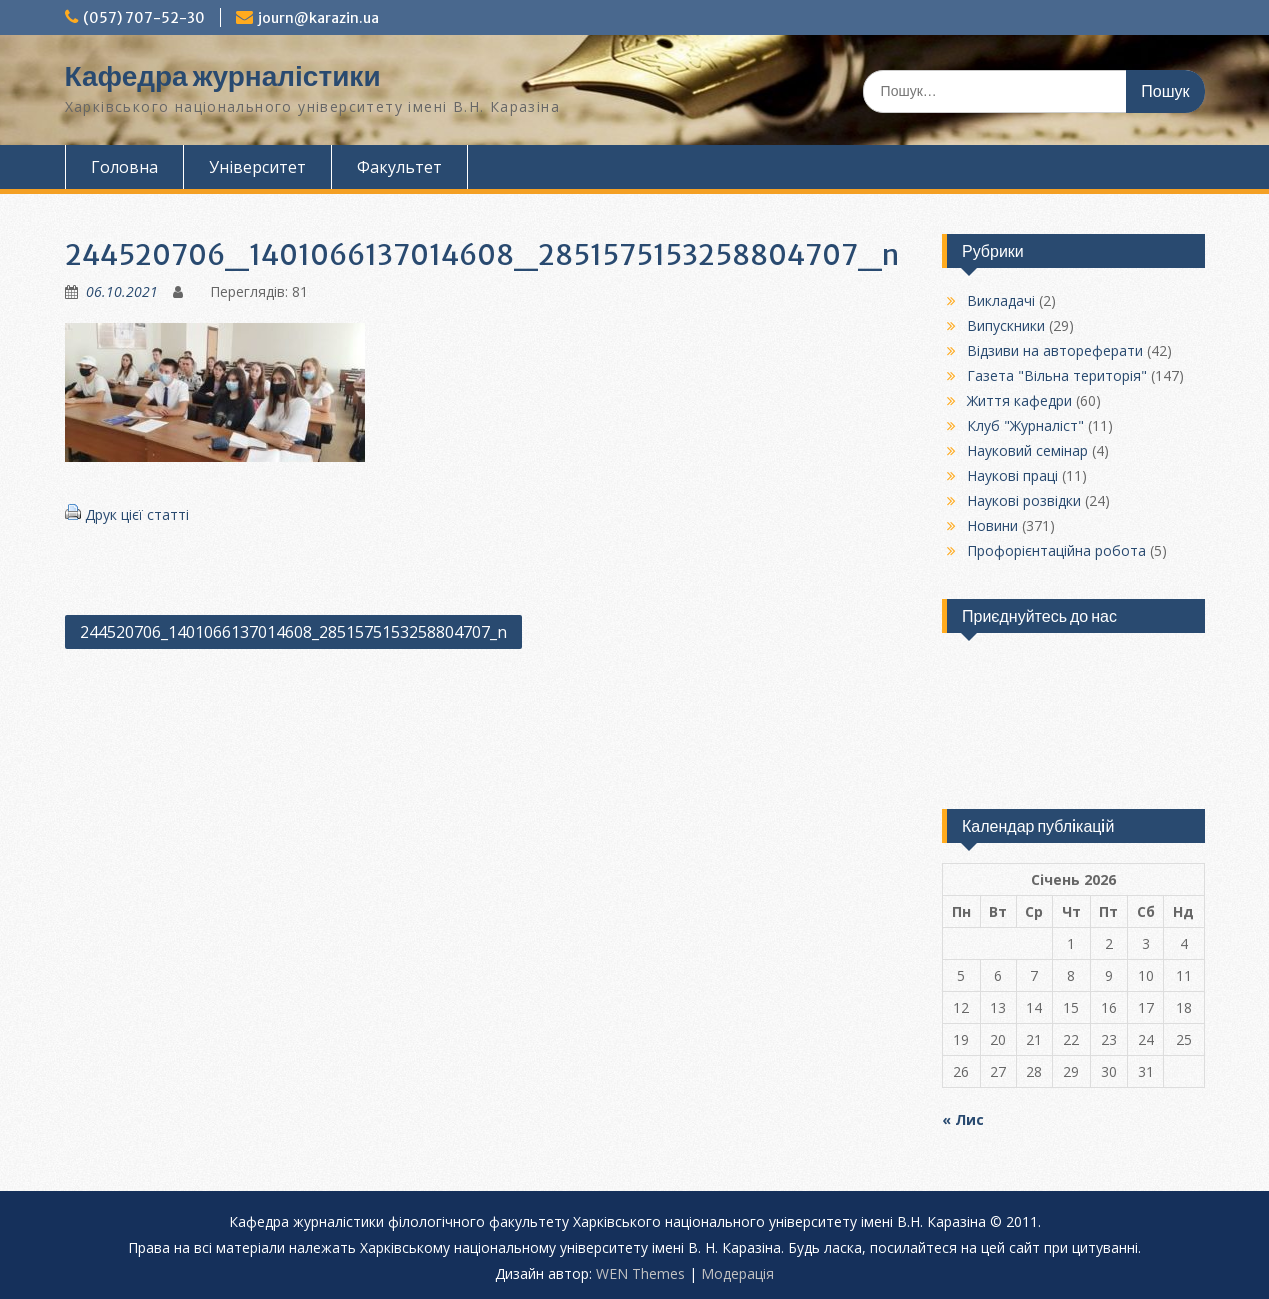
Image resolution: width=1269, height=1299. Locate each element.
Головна (124, 167)
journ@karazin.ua (318, 18)
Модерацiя (737, 1273)
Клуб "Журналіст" (1025, 425)
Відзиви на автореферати (1055, 350)
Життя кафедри (1019, 400)
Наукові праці (1012, 475)
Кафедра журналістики (223, 76)
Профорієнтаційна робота (1056, 550)
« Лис (963, 1119)
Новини (992, 525)
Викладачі (1001, 300)
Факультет (399, 167)
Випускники (1006, 325)
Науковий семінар (1027, 450)
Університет (257, 167)
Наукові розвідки (1024, 500)
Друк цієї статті (137, 514)
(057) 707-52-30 (144, 18)
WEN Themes (640, 1273)
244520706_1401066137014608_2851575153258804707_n (293, 632)
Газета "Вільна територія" (1057, 375)
